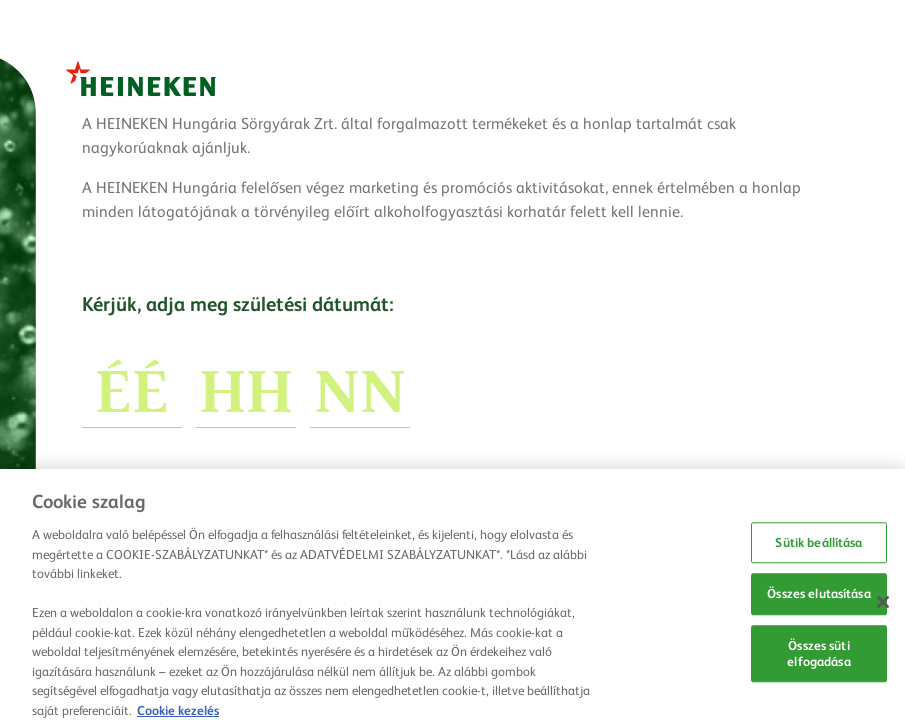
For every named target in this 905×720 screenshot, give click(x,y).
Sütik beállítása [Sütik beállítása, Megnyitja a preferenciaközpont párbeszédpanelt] (818, 547)
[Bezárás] (883, 607)
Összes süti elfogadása (818, 658)
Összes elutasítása (818, 599)
